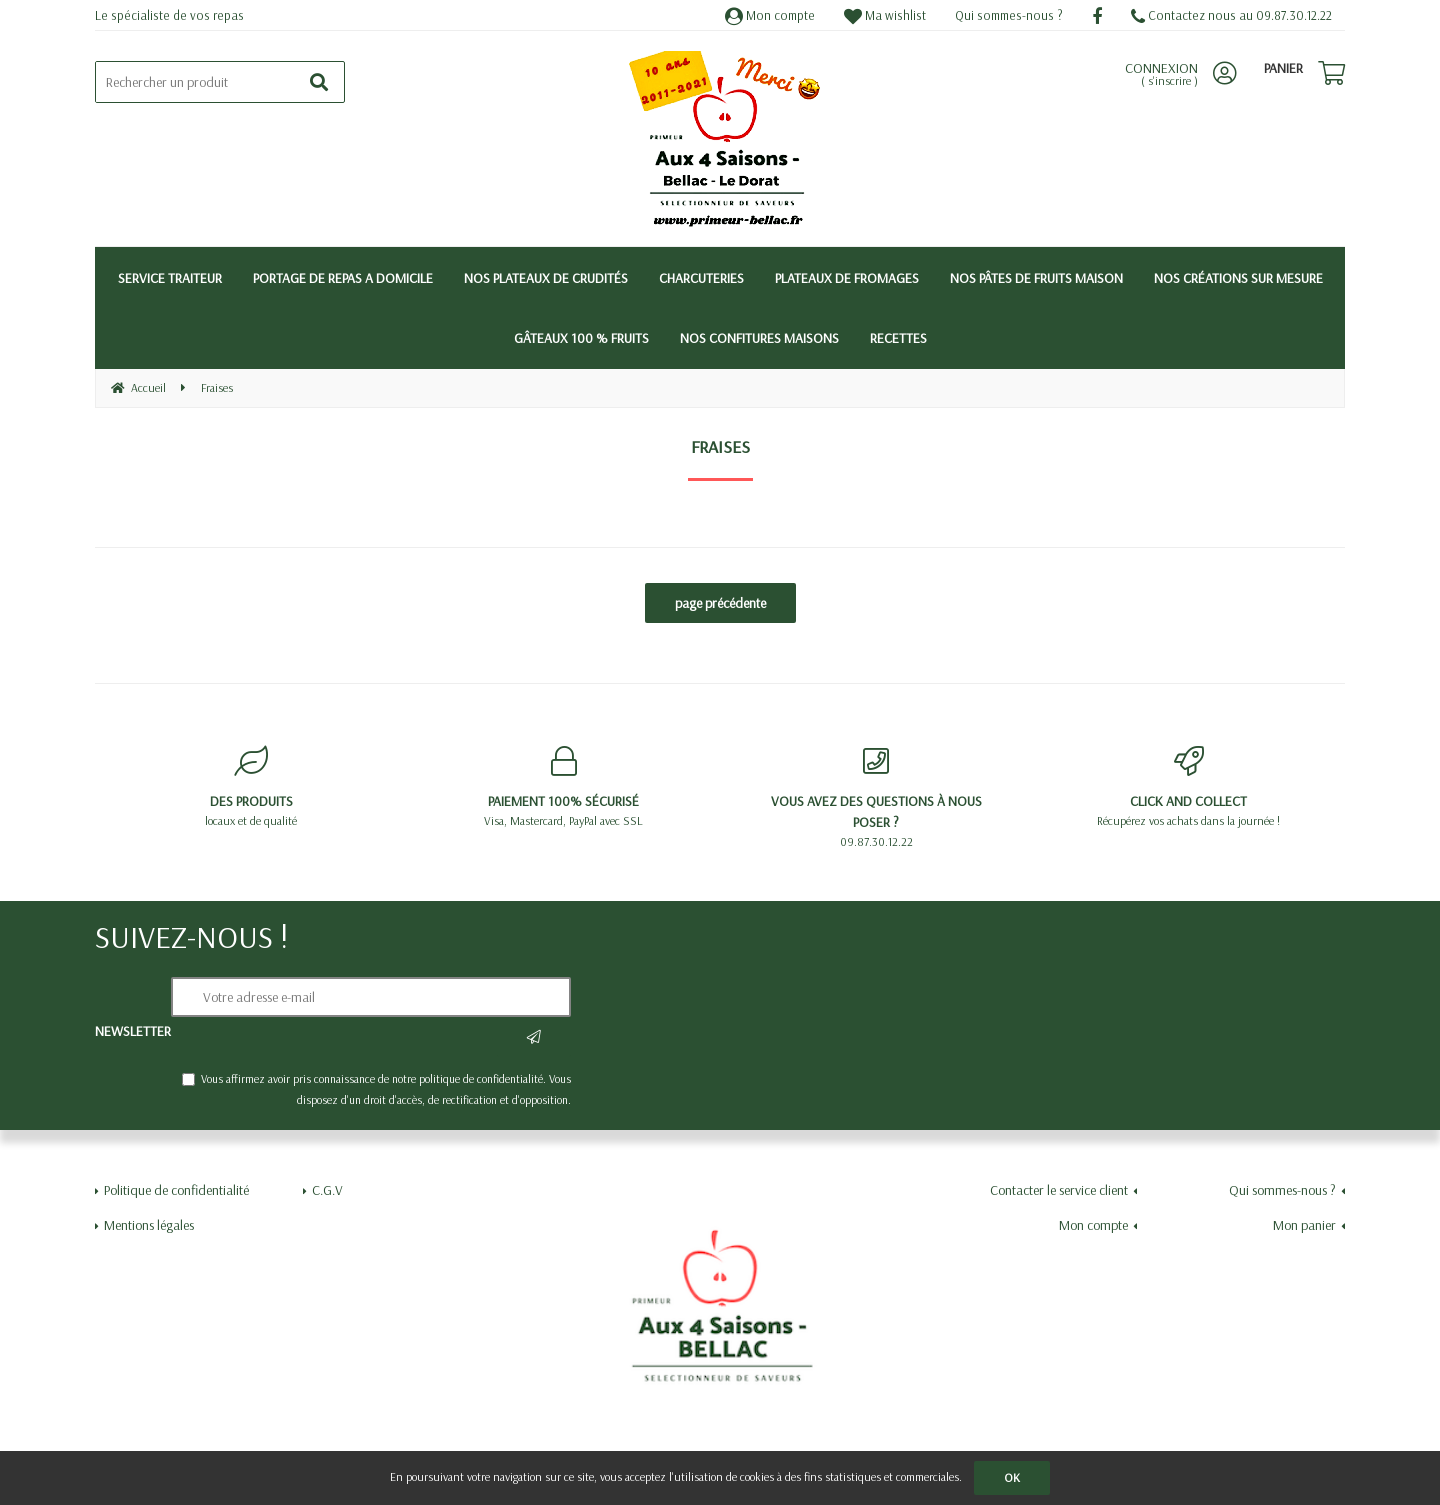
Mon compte (770, 15)
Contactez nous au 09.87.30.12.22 (1231, 15)
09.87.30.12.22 (876, 797)
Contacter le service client (1059, 1190)
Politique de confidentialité (176, 1190)
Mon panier (1304, 1225)
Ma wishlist (885, 15)
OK (1012, 1477)
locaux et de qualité (251, 787)
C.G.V (327, 1190)
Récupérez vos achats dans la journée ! (1189, 787)
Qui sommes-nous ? (1009, 15)
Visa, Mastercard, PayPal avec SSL (564, 787)
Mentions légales (149, 1225)
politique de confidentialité (481, 1078)
